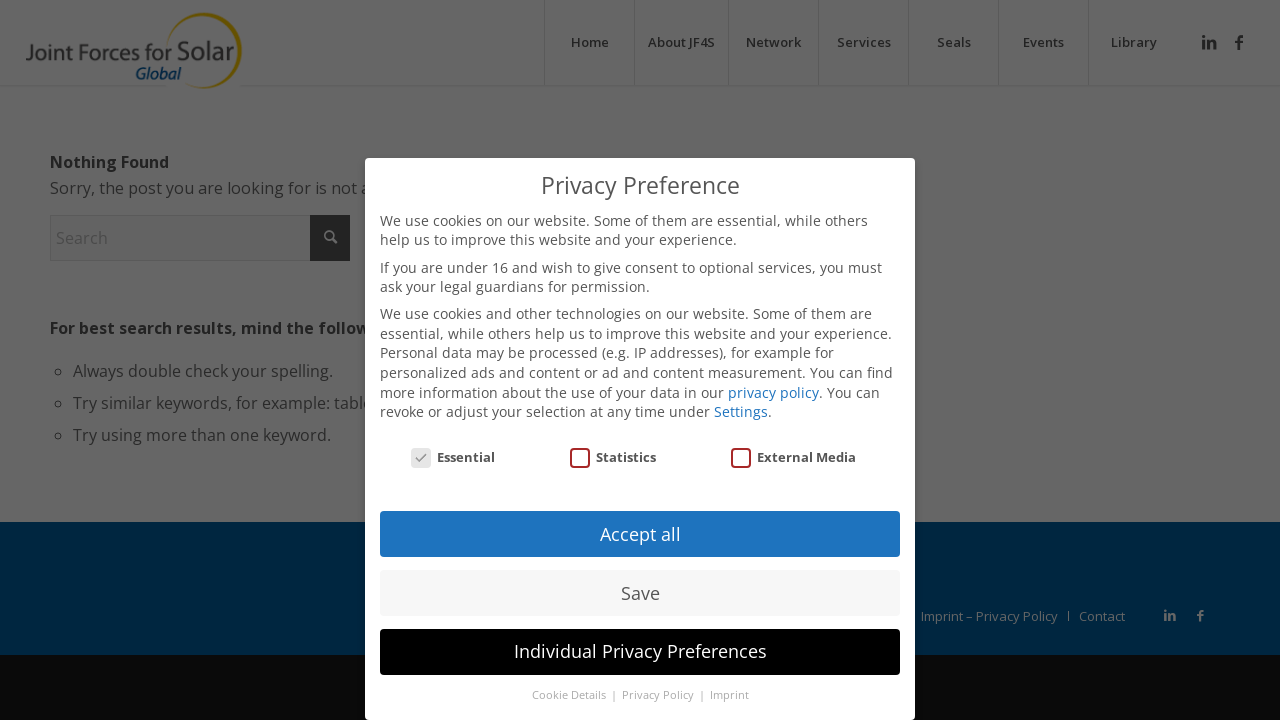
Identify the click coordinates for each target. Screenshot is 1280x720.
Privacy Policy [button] (659, 695)
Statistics (613, 457)
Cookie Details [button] (570, 695)
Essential (453, 457)
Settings (741, 411)
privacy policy (773, 392)
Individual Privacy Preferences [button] (640, 651)
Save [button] (640, 593)
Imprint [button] (729, 695)
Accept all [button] (640, 534)
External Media (793, 457)
